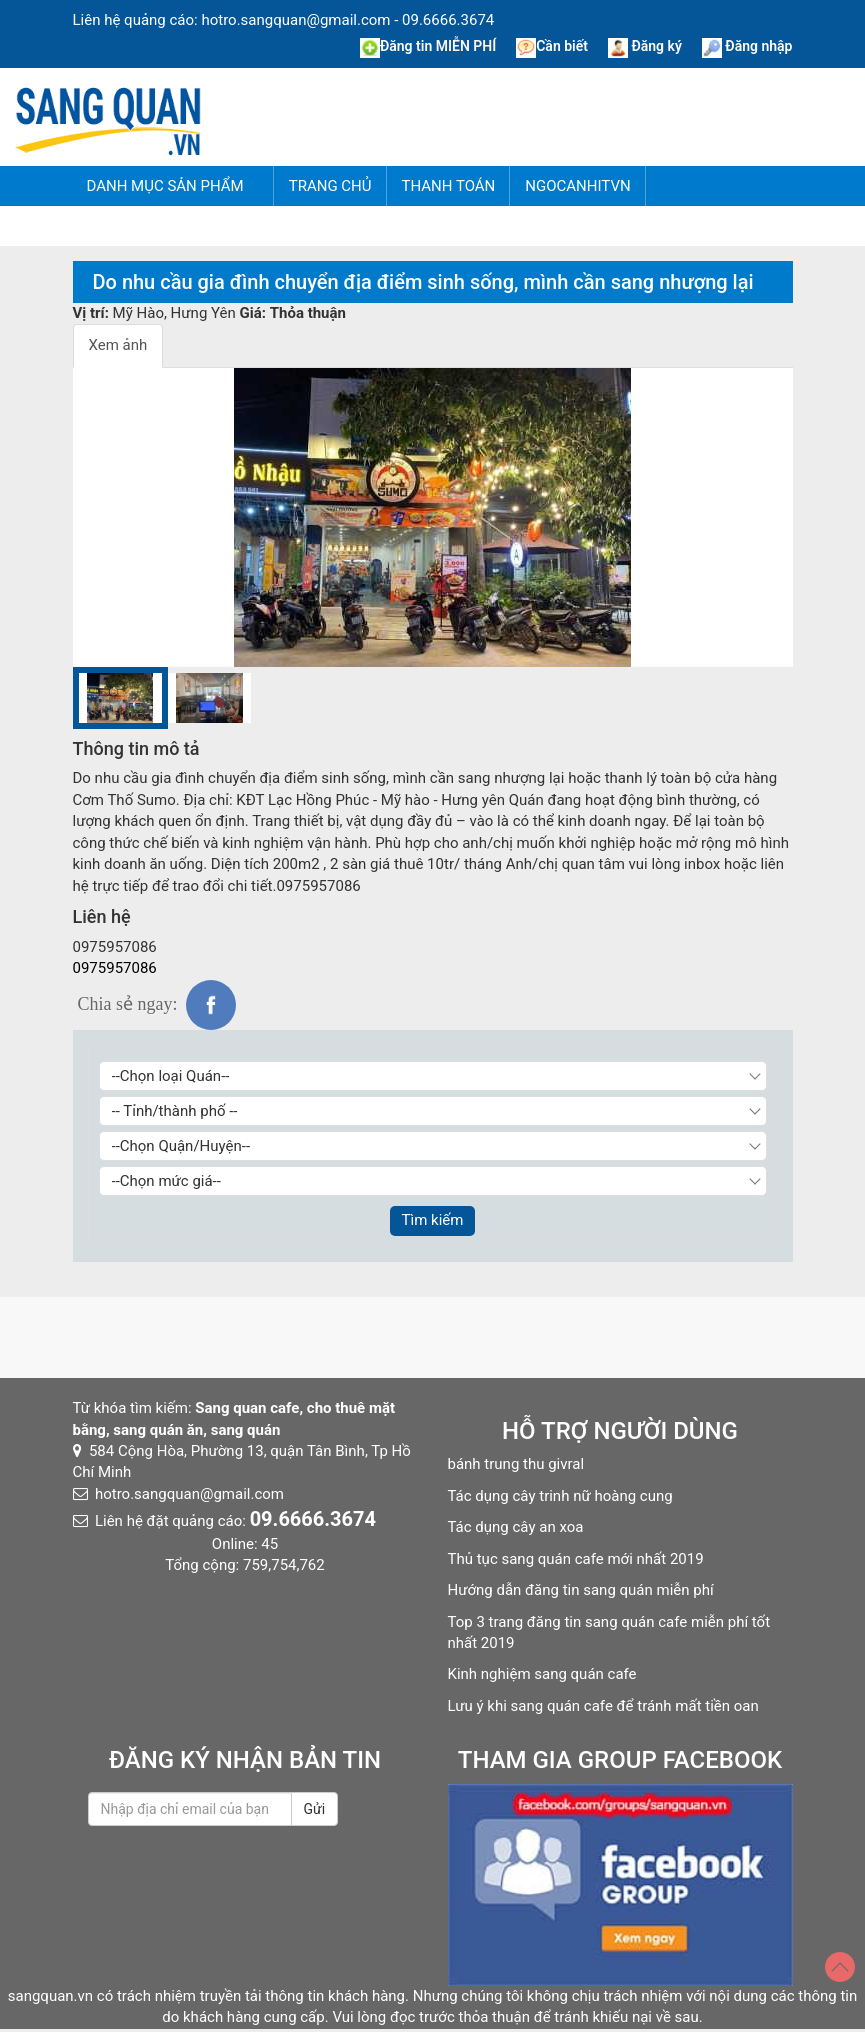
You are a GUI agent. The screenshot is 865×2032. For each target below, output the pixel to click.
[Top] (840, 1967)
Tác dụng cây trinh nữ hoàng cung (560, 1496)
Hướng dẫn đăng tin (151, 226)
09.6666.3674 (448, 20)
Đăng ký (645, 46)
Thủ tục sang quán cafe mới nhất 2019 (576, 1559)
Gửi (315, 1809)
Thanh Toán (449, 186)
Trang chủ (330, 186)
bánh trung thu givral (516, 1464)
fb (211, 1005)
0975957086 (115, 968)
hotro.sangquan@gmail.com (295, 20)
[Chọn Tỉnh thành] (433, 1111)
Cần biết (552, 46)
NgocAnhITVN (577, 186)
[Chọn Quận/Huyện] (433, 1146)
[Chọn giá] (433, 1181)
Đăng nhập (747, 46)
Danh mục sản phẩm (165, 186)
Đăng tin (428, 46)
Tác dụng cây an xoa (516, 1527)
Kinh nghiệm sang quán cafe (542, 1674)
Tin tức (287, 226)
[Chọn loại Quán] (433, 1076)
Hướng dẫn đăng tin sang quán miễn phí (581, 1590)
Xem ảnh (118, 345)
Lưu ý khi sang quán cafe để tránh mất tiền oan (603, 1706)
